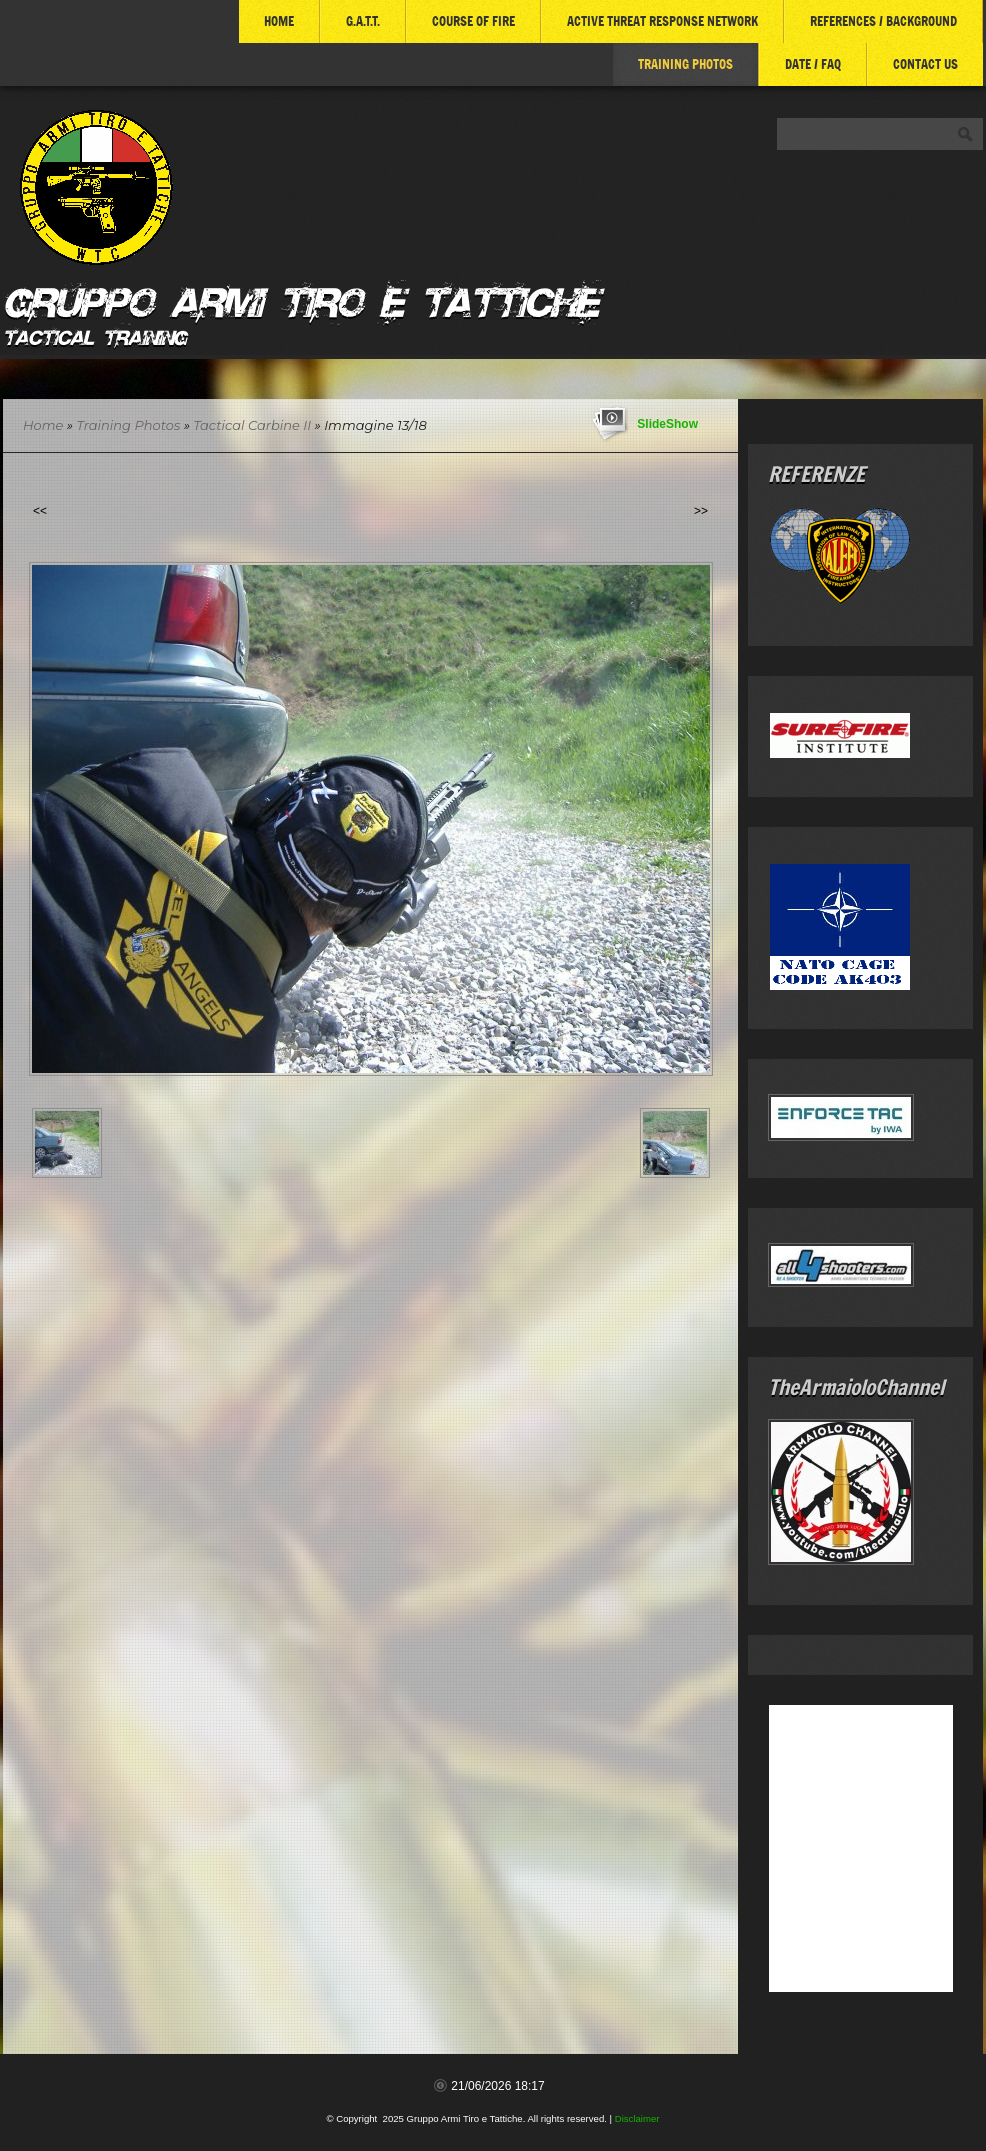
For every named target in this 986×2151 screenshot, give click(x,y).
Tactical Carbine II (252, 425)
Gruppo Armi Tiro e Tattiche (300, 298)
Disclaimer (637, 2118)
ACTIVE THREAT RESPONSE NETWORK (662, 21)
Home (279, 21)
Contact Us (925, 64)
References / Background (883, 21)
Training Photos (685, 64)
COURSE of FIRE (473, 21)
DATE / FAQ (813, 64)
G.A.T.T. (363, 21)
